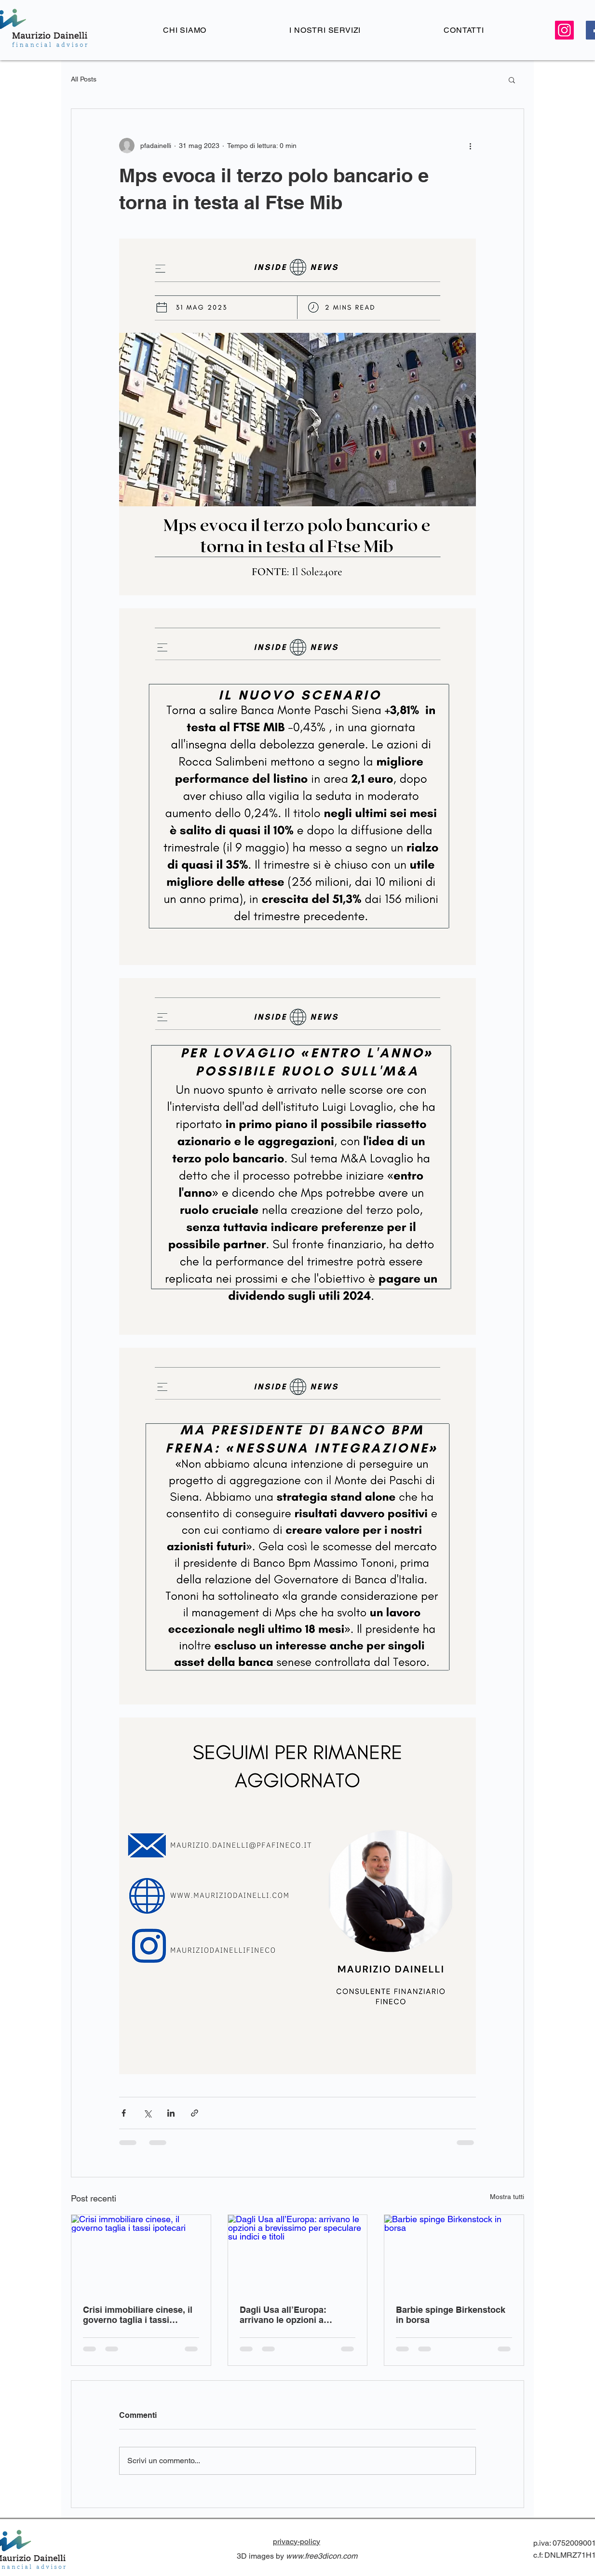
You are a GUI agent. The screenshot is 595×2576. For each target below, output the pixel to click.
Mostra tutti (507, 2196)
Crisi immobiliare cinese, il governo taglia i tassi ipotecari (137, 2315)
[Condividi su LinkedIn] (171, 2113)
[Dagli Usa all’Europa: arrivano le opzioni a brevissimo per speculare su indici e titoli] (297, 2254)
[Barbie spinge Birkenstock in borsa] (454, 2254)
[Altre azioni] (470, 145)
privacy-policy (296, 2541)
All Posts (83, 79)
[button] (511, 79)
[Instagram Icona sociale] (564, 30)
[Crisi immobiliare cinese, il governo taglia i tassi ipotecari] (141, 2254)
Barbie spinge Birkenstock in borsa (450, 2315)
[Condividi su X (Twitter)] (147, 2113)
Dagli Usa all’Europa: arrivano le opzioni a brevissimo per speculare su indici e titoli (292, 2315)
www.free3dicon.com (321, 2556)
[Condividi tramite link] (194, 2113)
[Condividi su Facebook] (123, 2113)
